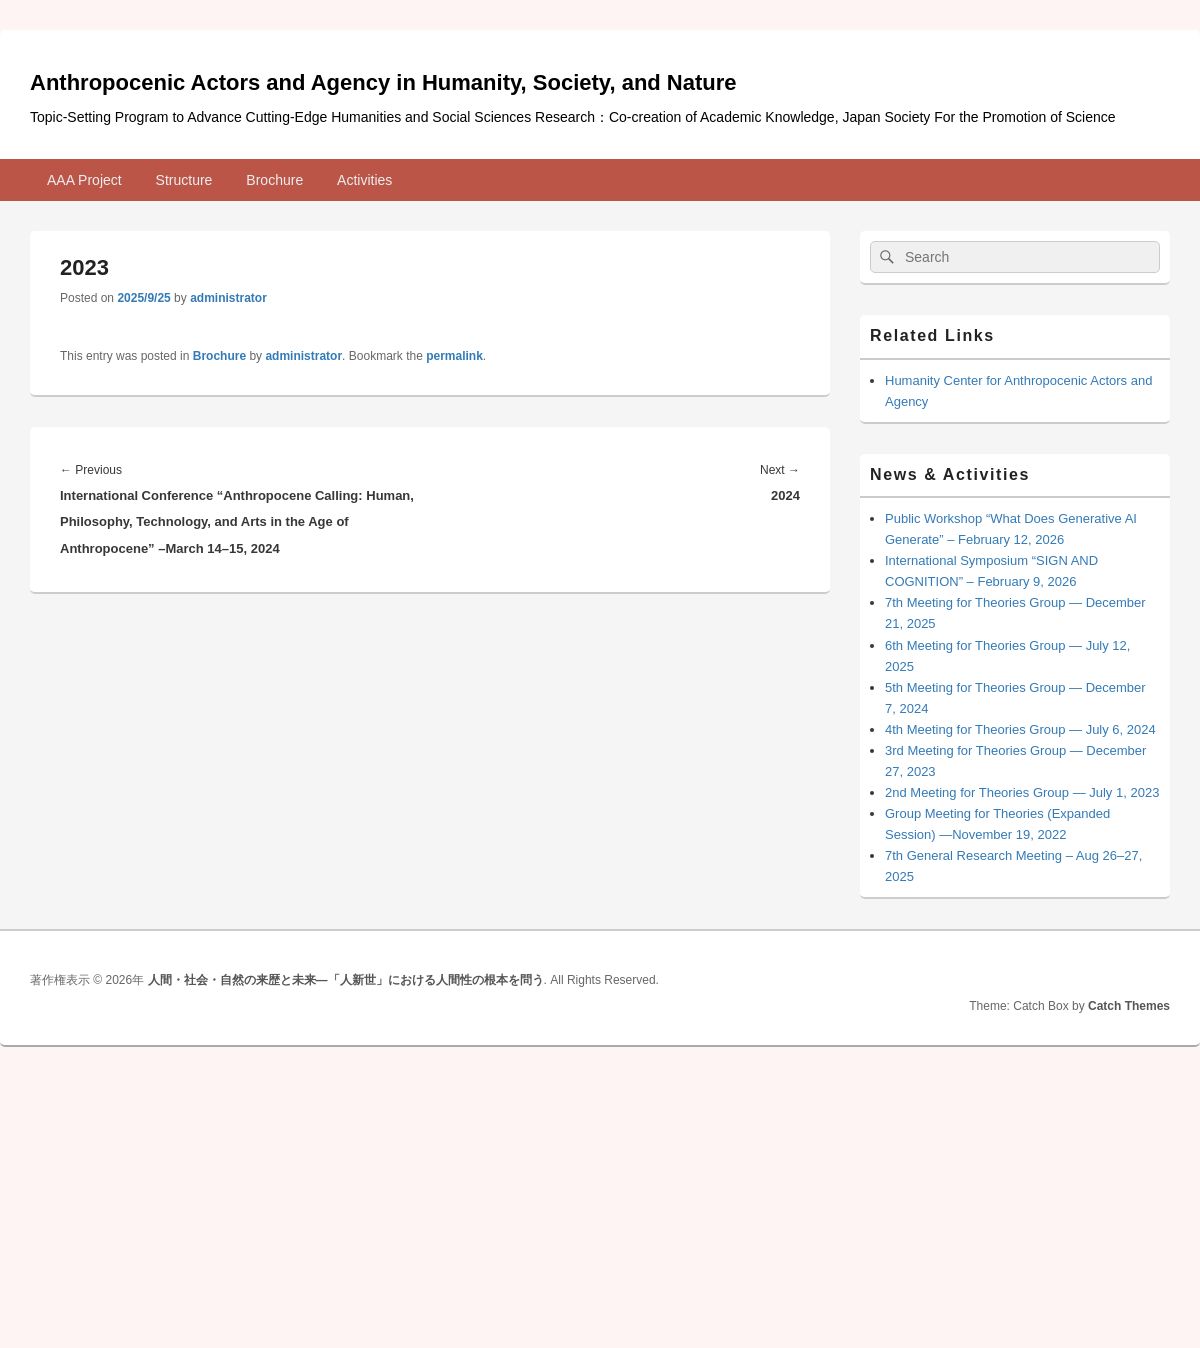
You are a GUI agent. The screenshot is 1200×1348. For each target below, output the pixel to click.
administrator (228, 298)
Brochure (274, 180)
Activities (364, 180)
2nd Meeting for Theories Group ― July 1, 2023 (1022, 792)
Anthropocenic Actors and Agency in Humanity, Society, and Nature (383, 82)
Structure (184, 180)
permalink (454, 356)
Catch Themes (1129, 1006)
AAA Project (84, 180)
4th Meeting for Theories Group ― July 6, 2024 (1020, 729)
